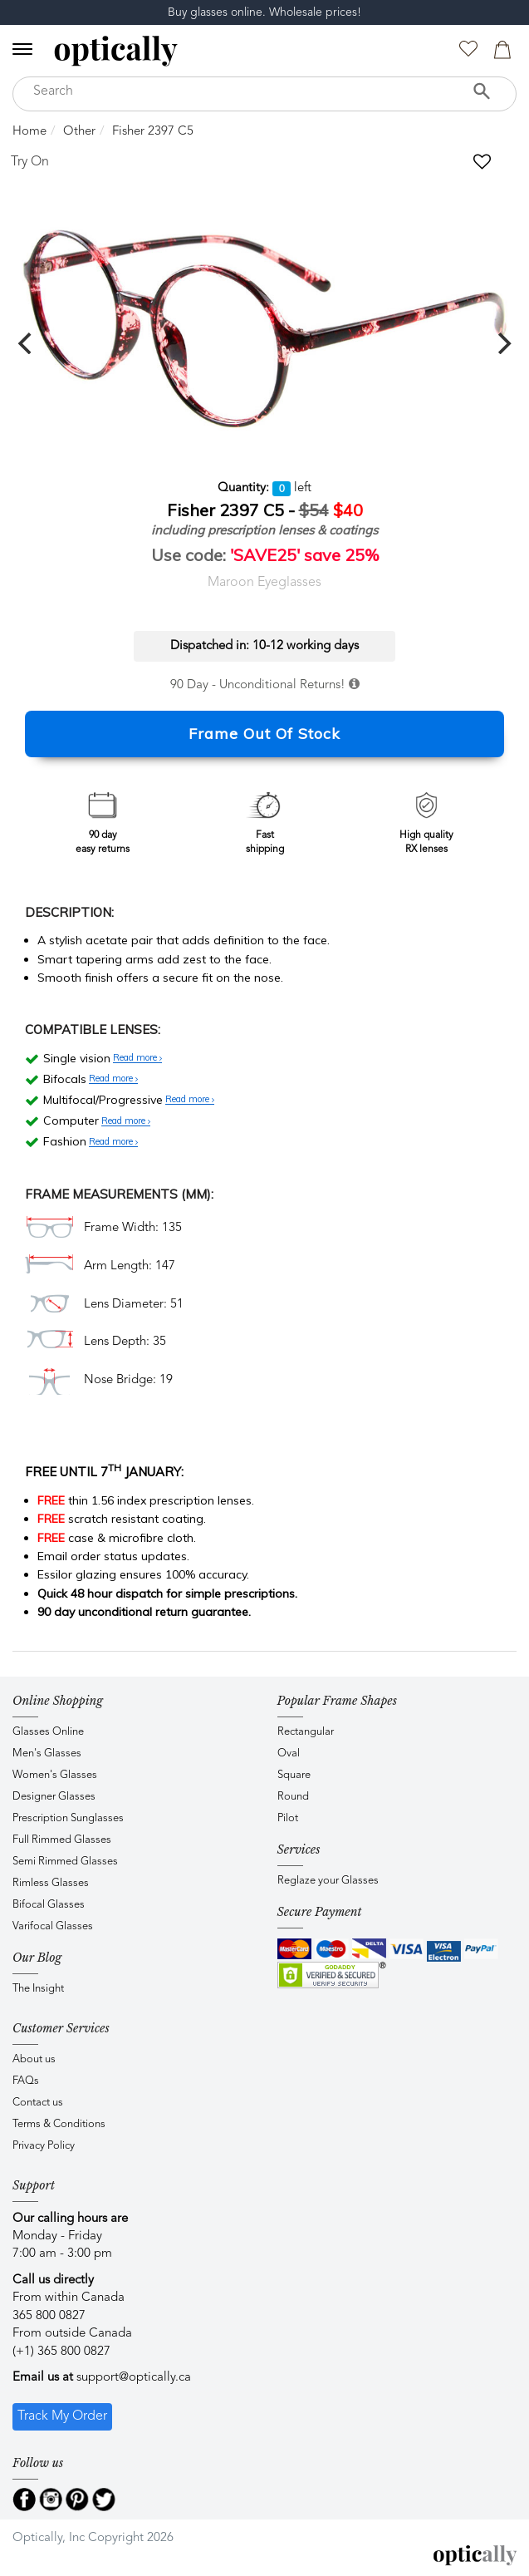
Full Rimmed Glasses (61, 1840)
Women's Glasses (54, 1775)
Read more (137, 1058)
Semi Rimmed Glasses (65, 1861)
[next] (502, 343)
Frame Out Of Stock (264, 733)
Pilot (287, 1818)
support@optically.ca (133, 2378)
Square (294, 1775)
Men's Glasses (46, 1753)
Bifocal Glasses (48, 1904)
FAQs (25, 2081)
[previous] (26, 343)
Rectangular (305, 1731)
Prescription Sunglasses (68, 1818)
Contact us (37, 2102)
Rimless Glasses (50, 1883)
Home (29, 132)
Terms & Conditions (58, 2124)
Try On (30, 162)
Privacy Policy (43, 2145)
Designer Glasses (54, 1796)
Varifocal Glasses (52, 1926)
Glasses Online (48, 1731)
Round (293, 1796)
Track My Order (62, 2416)
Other (79, 132)
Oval (288, 1753)
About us (34, 2059)
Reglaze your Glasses (328, 1880)
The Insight (38, 1988)
